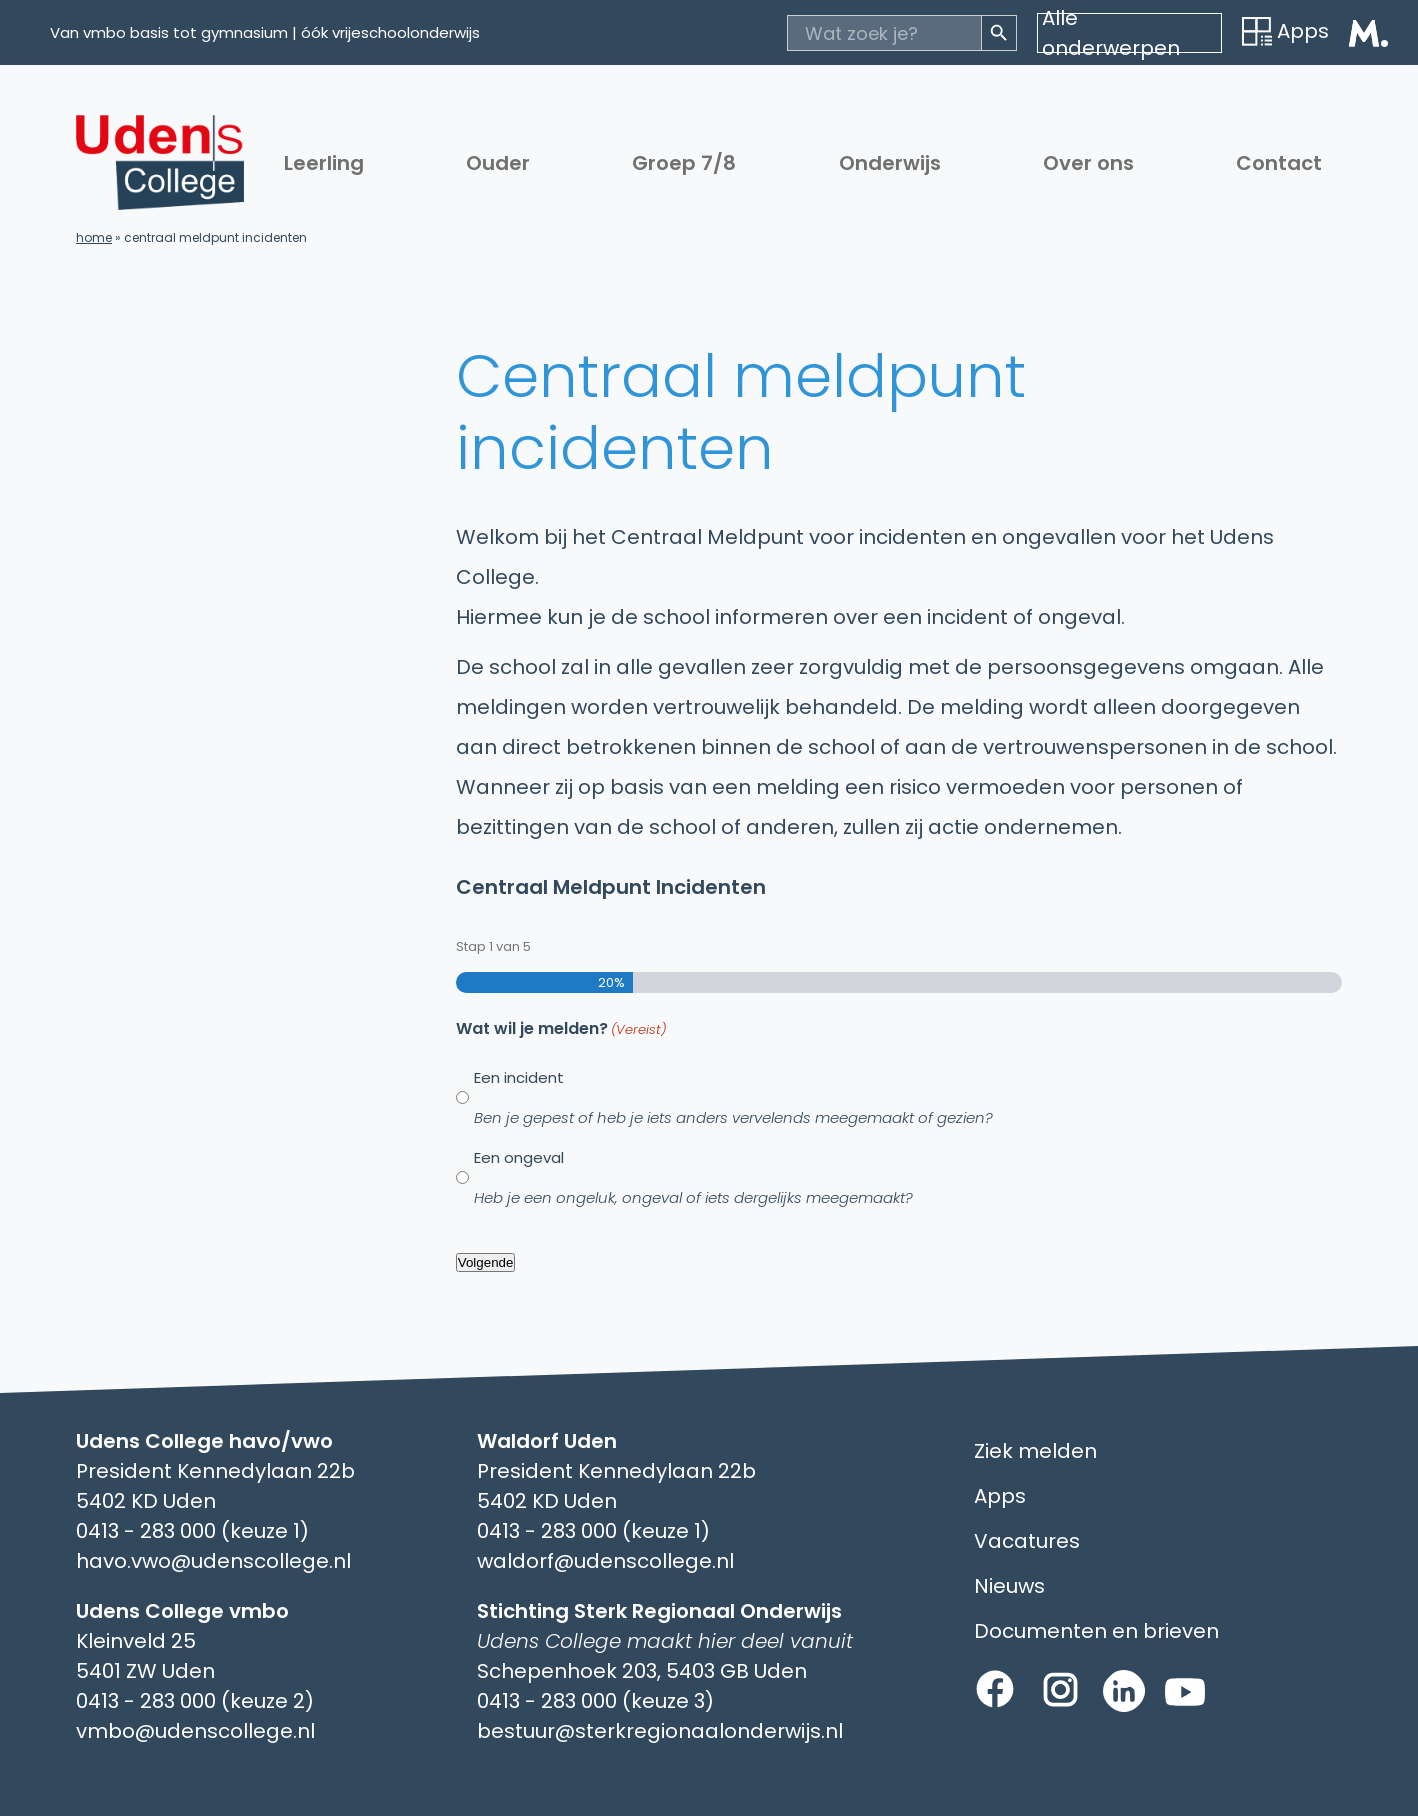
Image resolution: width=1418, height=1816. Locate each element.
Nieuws (1009, 1586)
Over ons (1088, 163)
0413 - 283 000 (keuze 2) (195, 1701)
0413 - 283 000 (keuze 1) (192, 1531)
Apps (1285, 31)
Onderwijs (890, 163)
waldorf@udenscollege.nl (605, 1561)
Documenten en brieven (1096, 1631)
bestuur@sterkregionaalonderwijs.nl (660, 1731)
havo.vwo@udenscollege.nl (213, 1561)
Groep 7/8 (684, 163)
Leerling (324, 163)
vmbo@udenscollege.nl (195, 1731)
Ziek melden (1035, 1451)
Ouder (498, 163)
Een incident (733, 1097)
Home (94, 237)
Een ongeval (693, 1177)
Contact (1279, 163)
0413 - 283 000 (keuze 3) (595, 1701)
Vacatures (1027, 1541)
